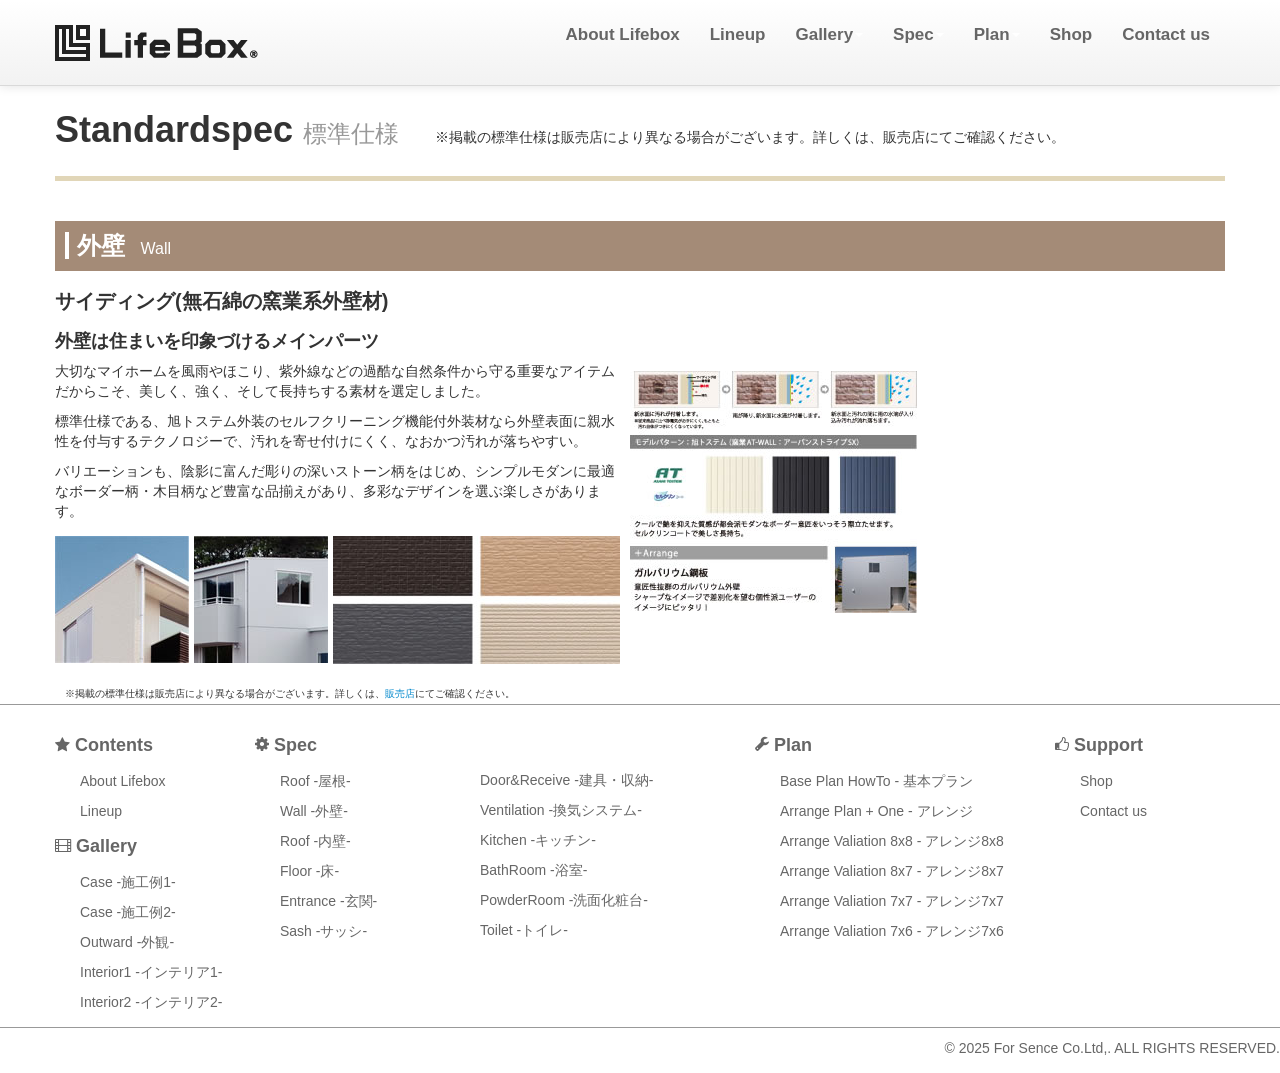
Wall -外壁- (314, 811)
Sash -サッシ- (323, 931)
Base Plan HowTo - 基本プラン (876, 781)
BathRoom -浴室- (533, 870)
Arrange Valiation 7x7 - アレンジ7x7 (892, 901)
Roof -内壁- (315, 841)
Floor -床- (309, 871)
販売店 (400, 693)
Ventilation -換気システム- (561, 810)
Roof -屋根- (315, 781)
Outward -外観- (127, 942)
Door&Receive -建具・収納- (566, 780)
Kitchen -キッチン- (538, 840)
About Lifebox (622, 34)
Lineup (738, 34)
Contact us (1166, 34)
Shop (1071, 34)
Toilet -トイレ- (524, 930)
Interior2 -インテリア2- (151, 1002)
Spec (918, 34)
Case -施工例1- (128, 882)
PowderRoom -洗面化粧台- (564, 900)
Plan (997, 34)
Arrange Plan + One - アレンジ (876, 811)
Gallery (829, 34)
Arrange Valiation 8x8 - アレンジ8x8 (892, 841)
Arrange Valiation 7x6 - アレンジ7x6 (892, 931)
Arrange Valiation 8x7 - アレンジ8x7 (892, 871)
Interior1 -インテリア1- (151, 972)
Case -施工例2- (128, 912)
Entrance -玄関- (328, 901)
